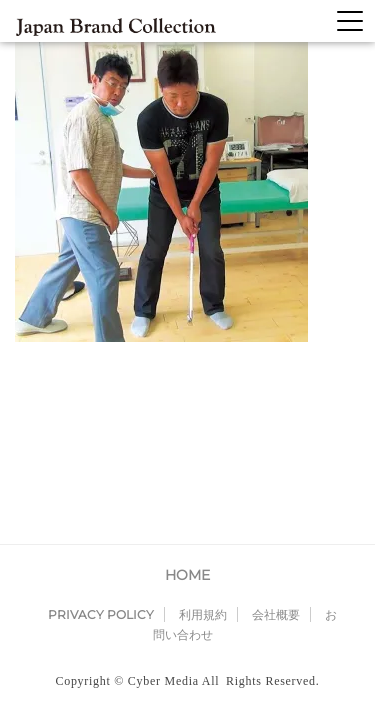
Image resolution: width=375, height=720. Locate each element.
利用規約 (203, 442)
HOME (187, 403)
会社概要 (276, 442)
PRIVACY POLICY (101, 442)
